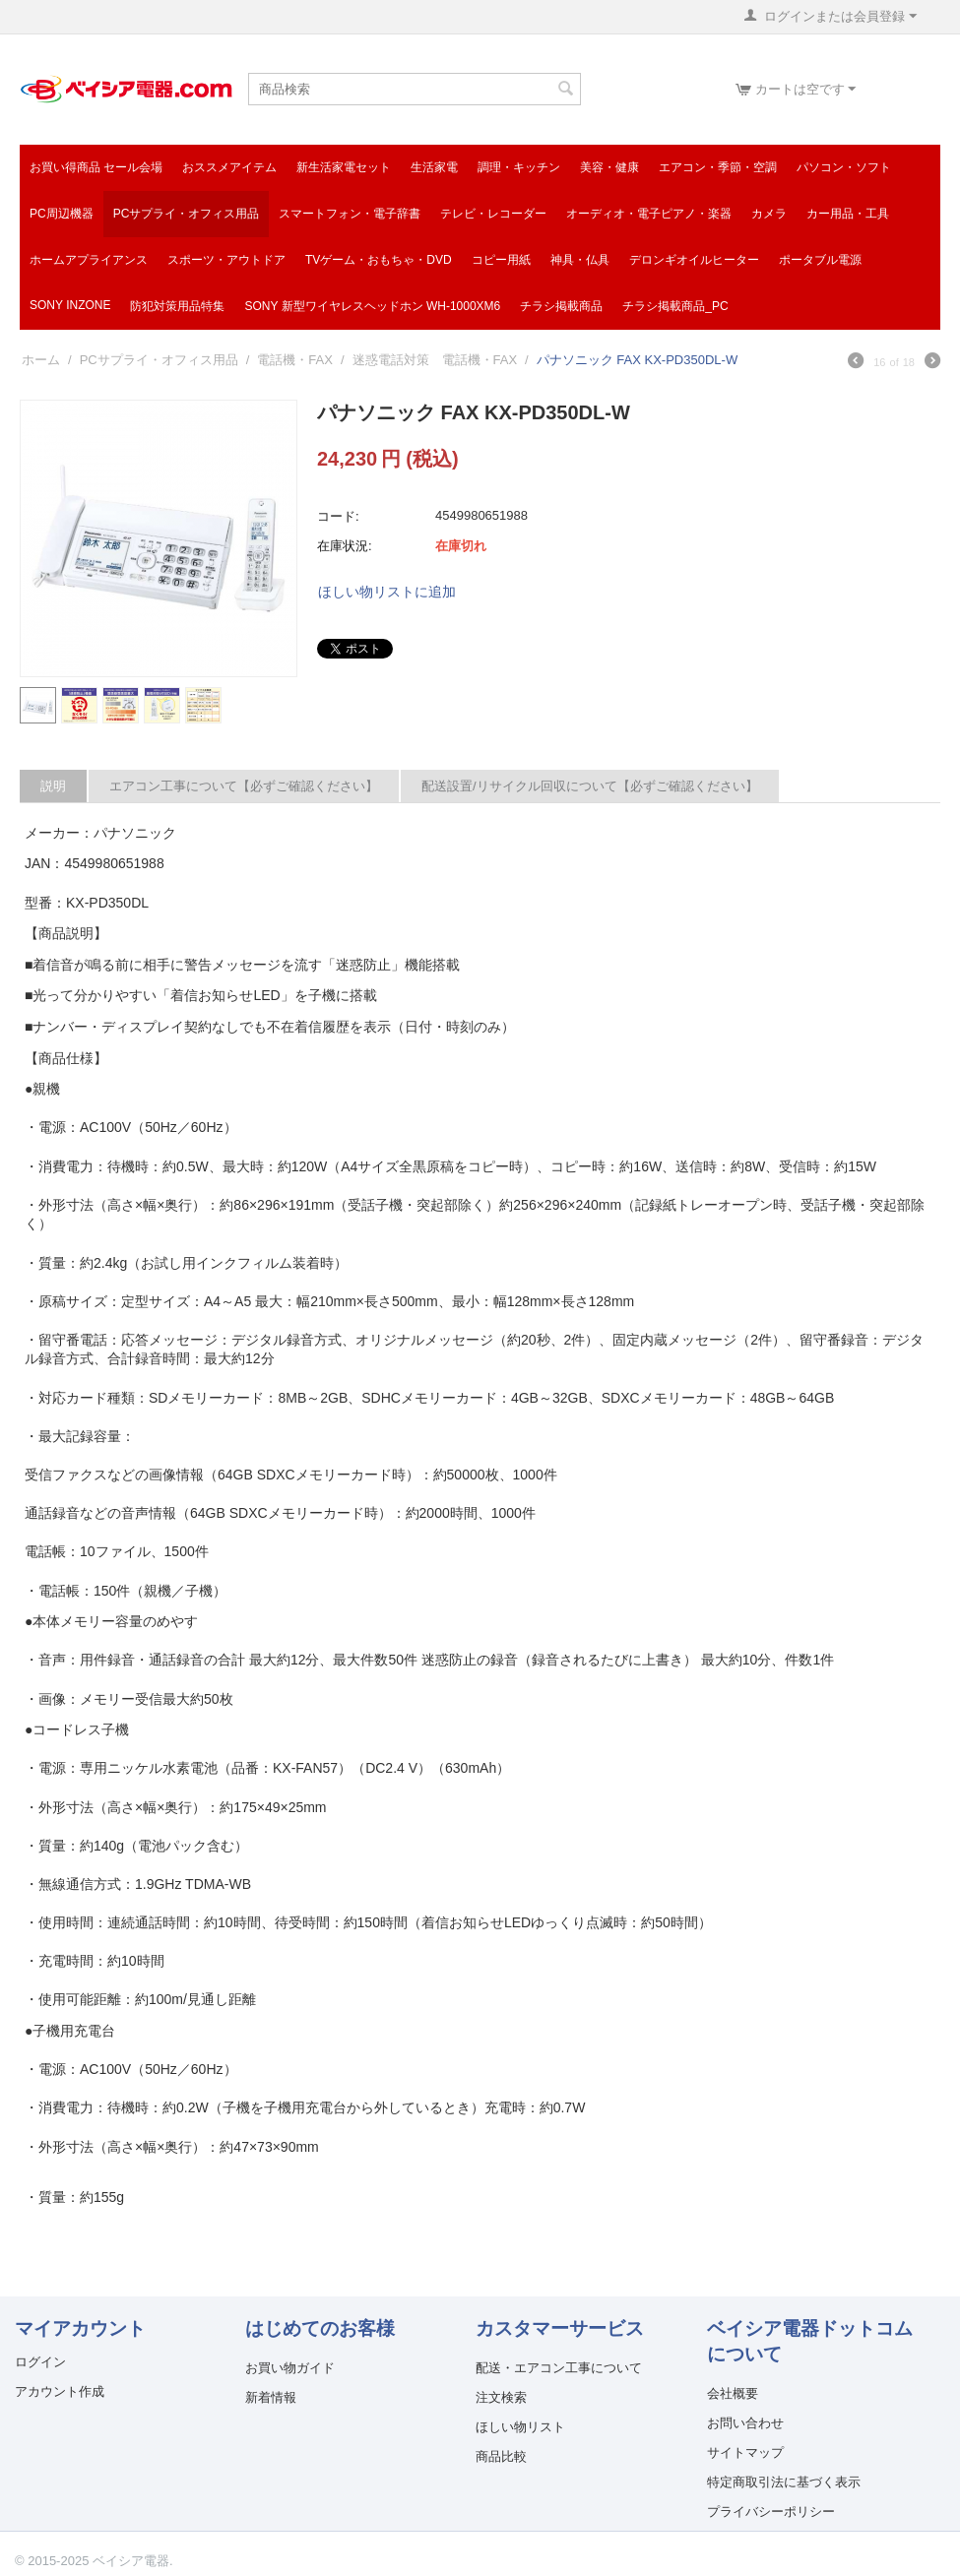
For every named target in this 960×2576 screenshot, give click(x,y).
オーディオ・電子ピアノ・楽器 (649, 213)
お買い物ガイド (290, 2367)
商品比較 (501, 2456)
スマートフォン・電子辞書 (349, 213)
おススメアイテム (229, 167)
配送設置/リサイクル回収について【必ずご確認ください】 (589, 786)
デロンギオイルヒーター (694, 260)
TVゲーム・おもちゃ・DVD (378, 260)
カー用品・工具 (847, 213)
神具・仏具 (579, 260)
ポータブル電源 (820, 260)
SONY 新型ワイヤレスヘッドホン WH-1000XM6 (372, 306)
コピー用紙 (501, 260)
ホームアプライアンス (89, 260)
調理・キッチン (519, 167)
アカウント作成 (59, 2391)
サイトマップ (745, 2452)
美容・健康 (609, 167)
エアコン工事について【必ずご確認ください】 (243, 786)
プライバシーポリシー (771, 2511)
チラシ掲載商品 (561, 306)
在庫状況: (344, 545)
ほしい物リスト (520, 2426)
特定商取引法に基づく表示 (784, 2482)
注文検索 (501, 2397)
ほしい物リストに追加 (387, 591)
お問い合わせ (745, 2423)
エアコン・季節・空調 (718, 167)
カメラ (769, 213)
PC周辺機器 (62, 213)
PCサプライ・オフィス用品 (186, 213)
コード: (338, 516)
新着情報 (270, 2397)
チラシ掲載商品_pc (675, 306)
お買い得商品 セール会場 (96, 167)
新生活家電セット (343, 167)
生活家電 (434, 167)
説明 (53, 786)
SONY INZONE (70, 305)
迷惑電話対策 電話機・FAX (435, 359)
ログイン (40, 2362)
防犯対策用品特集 (177, 306)
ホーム (41, 359)
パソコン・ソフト (844, 167)
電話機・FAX (295, 359)
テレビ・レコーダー (493, 213)
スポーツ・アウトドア (226, 260)
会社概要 (732, 2393)
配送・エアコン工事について (559, 2367)
